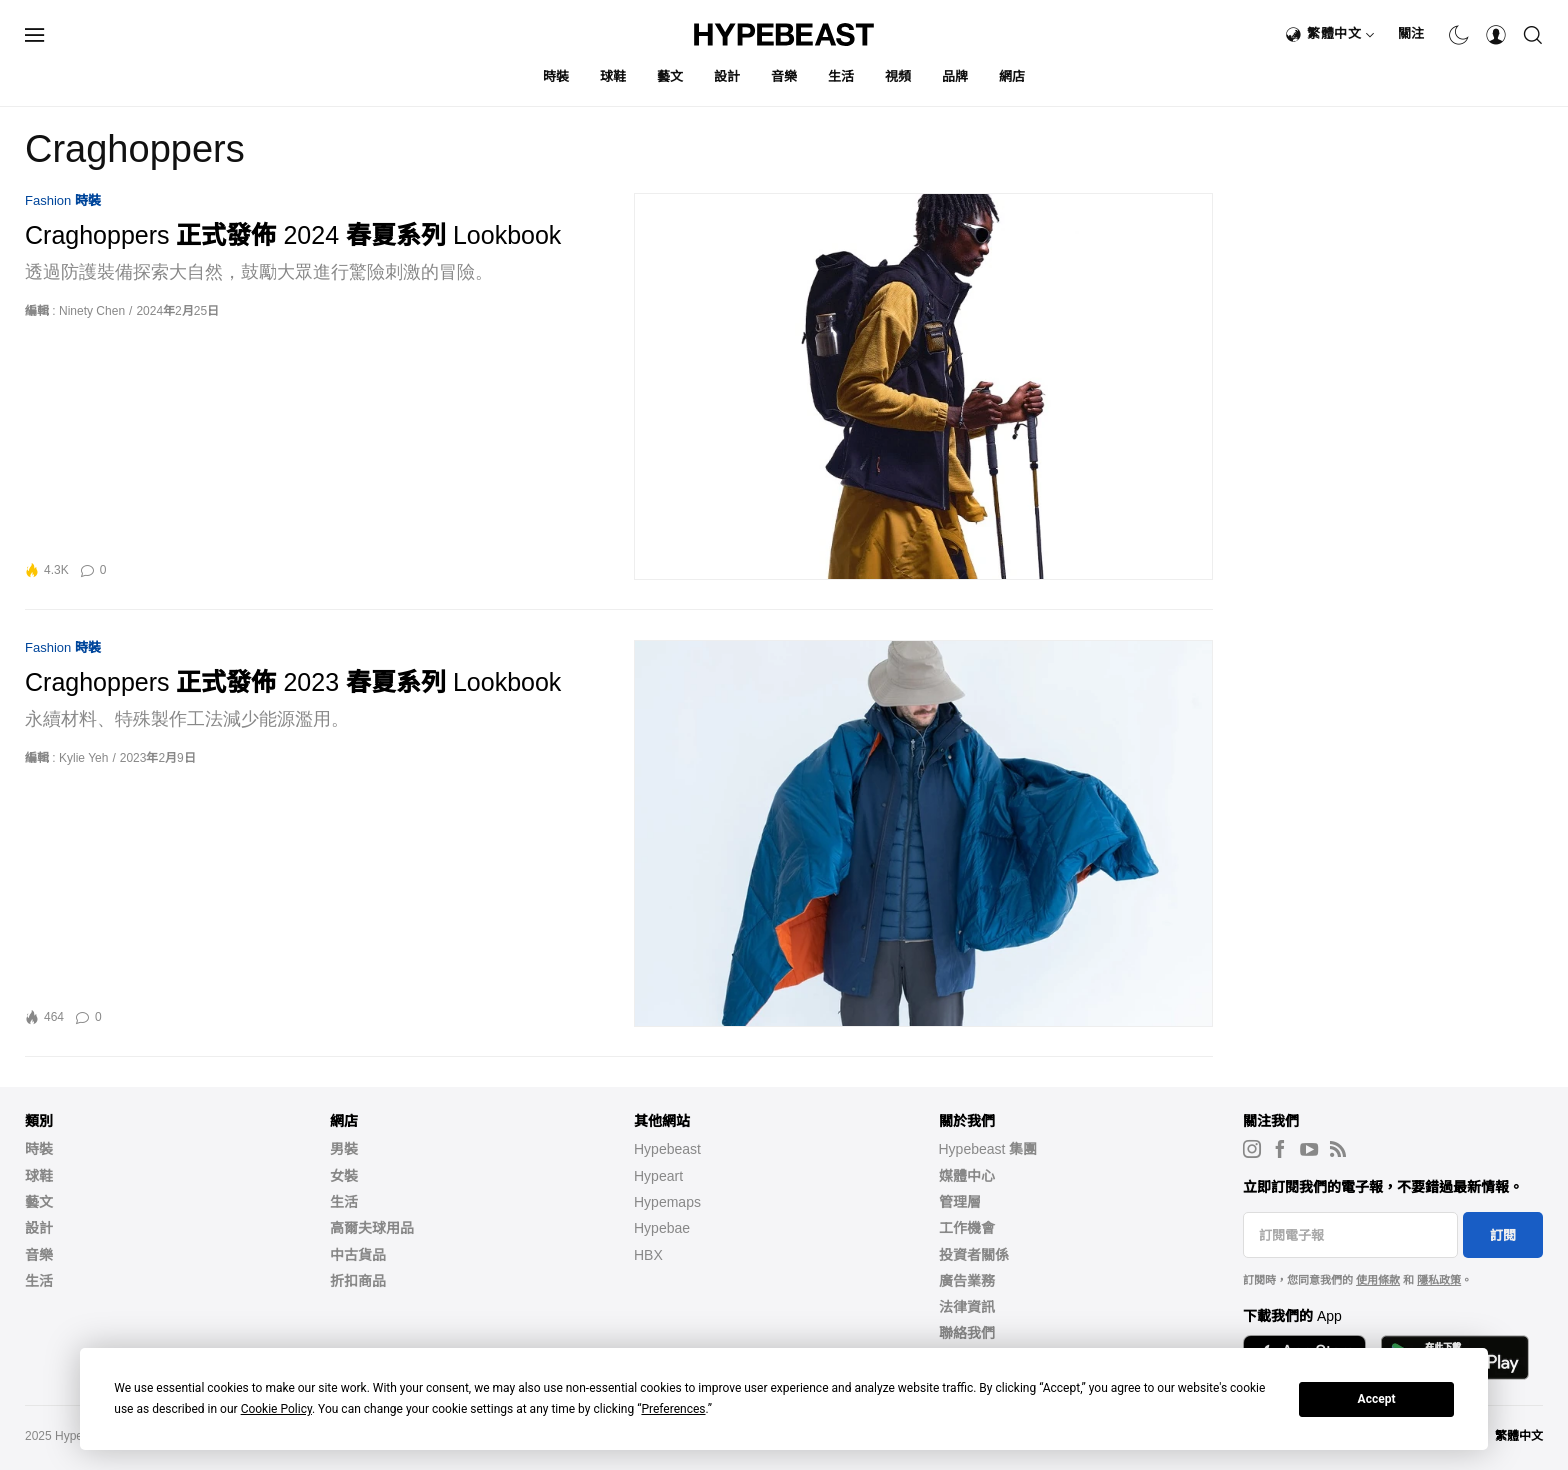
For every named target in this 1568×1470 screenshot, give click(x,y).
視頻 (898, 76)
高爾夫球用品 (372, 1228)
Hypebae (662, 1228)
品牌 (955, 76)
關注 (1411, 33)
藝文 (670, 76)
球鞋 (613, 76)
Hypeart (658, 1176)
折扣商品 (358, 1281)
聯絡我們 (967, 1333)
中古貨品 (358, 1255)
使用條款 (1378, 1280)
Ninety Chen (92, 311)
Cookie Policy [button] (276, 1409)
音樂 (784, 76)
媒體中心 (967, 1176)
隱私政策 (1439, 1280)
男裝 (344, 1149)
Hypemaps (667, 1202)
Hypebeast (667, 1149)
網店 (1012, 76)
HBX (648, 1255)
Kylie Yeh (83, 758)
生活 (841, 76)
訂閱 (1503, 1235)
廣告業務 (967, 1281)
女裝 (344, 1176)
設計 (727, 76)
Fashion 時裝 (63, 200)
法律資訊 (967, 1307)
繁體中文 (1341, 33)
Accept (1377, 1399)
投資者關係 (974, 1255)
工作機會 (967, 1228)
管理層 (960, 1202)
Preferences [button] (673, 1409)
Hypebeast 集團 (988, 1149)
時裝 (556, 76)
